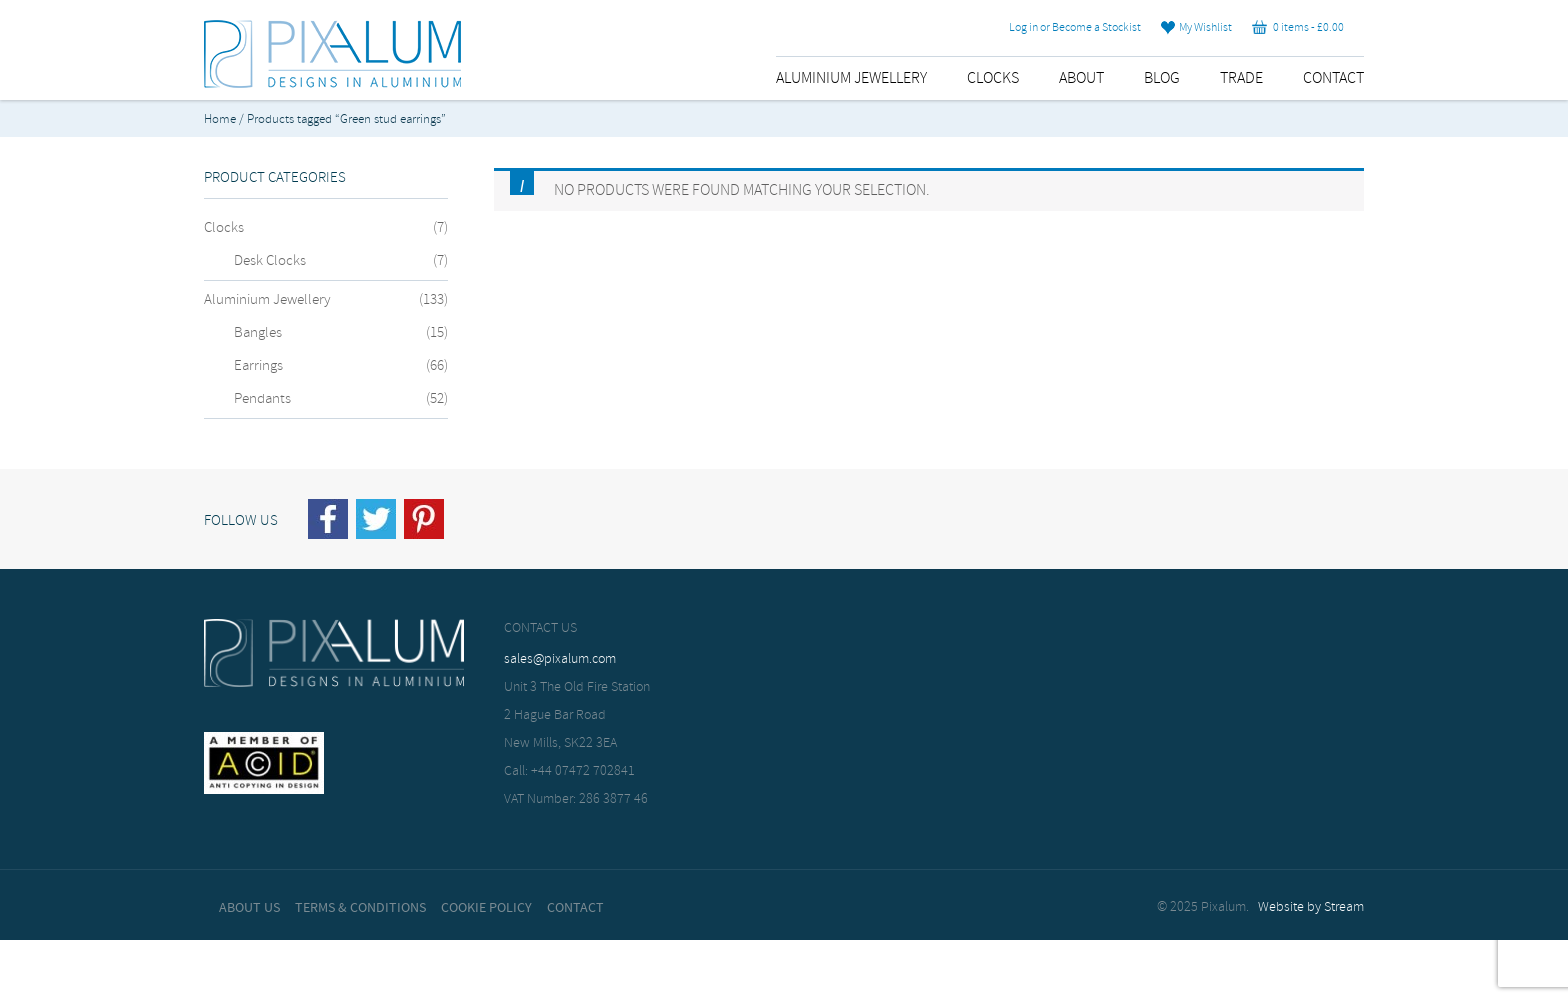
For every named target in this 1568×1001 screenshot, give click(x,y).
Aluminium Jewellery (851, 78)
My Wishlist (1196, 28)
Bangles (258, 333)
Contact (1333, 78)
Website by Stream (1311, 907)
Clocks (993, 78)
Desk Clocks (270, 261)
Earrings (258, 366)
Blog (1162, 78)
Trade (1241, 78)
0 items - (1298, 28)
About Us (249, 908)
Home (220, 119)
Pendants (262, 399)
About (1081, 78)
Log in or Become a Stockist (1075, 28)
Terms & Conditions (360, 908)
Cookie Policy (486, 908)
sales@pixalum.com (560, 659)
